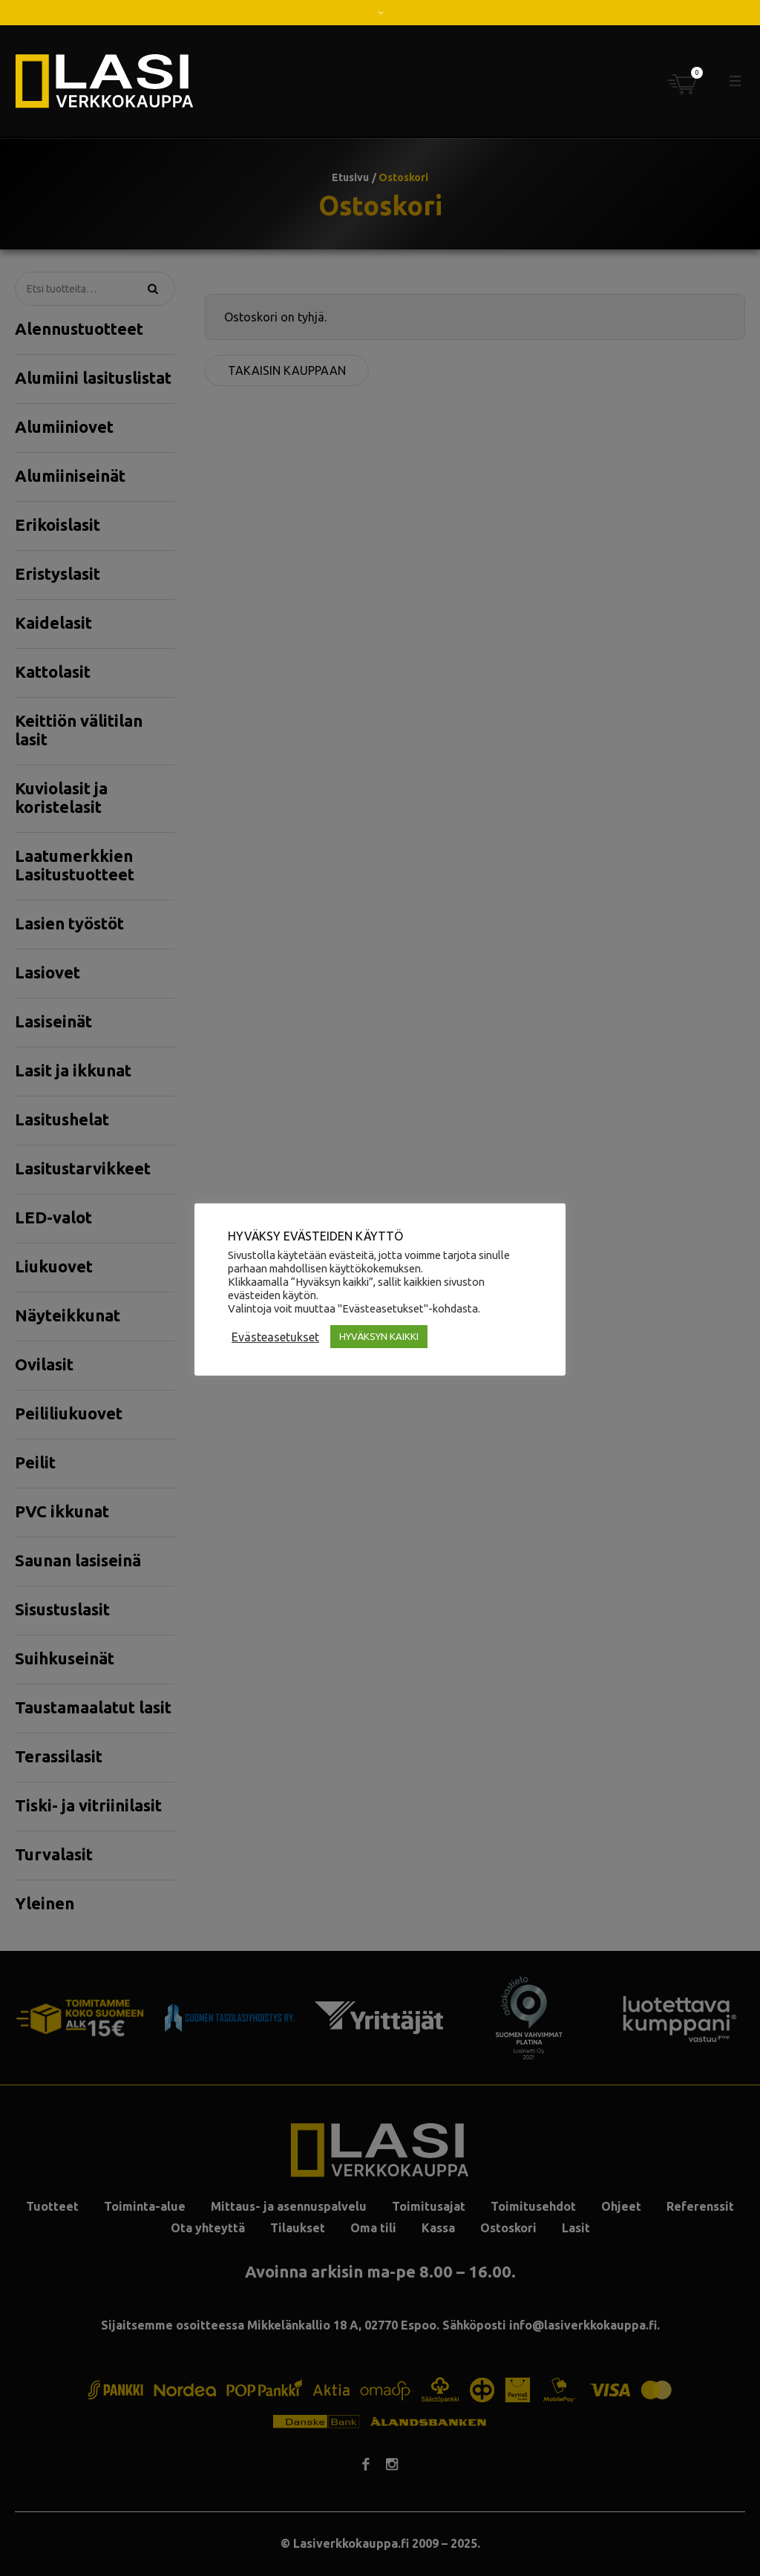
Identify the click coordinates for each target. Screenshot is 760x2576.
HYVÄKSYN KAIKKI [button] (379, 1336)
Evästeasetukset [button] (275, 1337)
